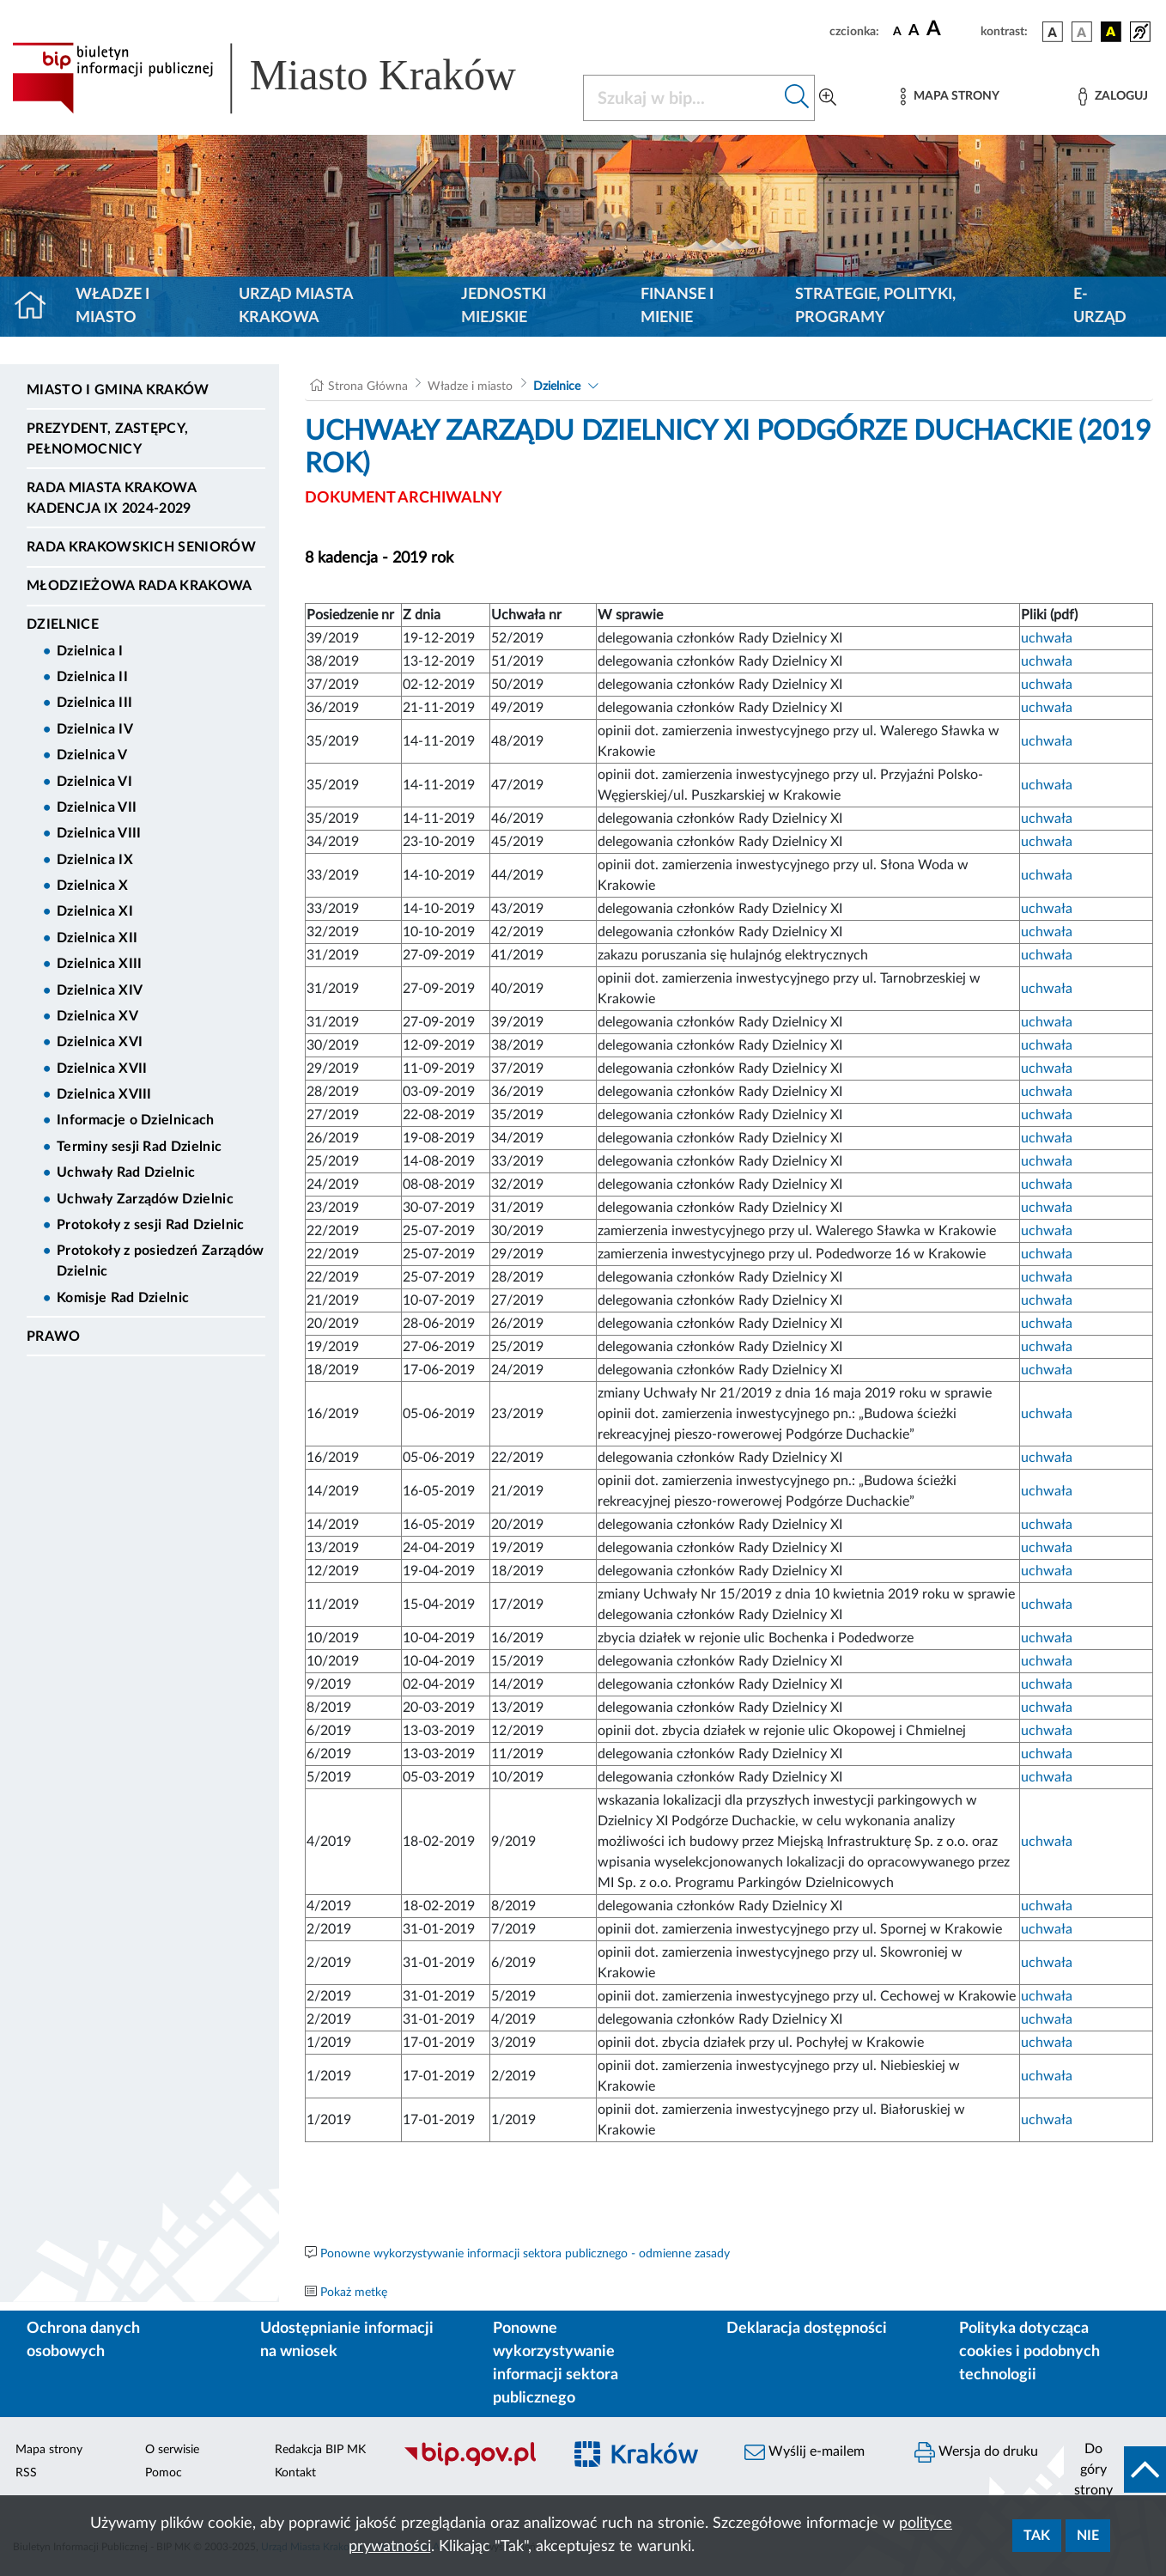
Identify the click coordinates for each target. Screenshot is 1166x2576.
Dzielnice (63, 624)
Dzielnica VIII (99, 833)
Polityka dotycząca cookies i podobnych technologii (1029, 2352)
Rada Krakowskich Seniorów (141, 547)
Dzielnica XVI (100, 1042)
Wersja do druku (976, 2452)
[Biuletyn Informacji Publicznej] (474, 2464)
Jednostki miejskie (503, 306)
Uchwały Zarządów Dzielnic (145, 1199)
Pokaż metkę (353, 2293)
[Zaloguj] (1112, 97)
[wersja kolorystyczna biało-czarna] (1082, 32)
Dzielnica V (92, 755)
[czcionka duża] (951, 29)
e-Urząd (1100, 306)
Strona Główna (368, 387)
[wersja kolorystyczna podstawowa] (1053, 32)
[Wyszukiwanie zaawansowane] (827, 98)
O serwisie (172, 2450)
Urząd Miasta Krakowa (296, 306)
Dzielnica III (94, 702)
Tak (1036, 2536)
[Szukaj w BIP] (681, 98)
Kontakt (295, 2473)
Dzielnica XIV (100, 990)
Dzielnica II (92, 677)
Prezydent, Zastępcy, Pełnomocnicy (107, 439)
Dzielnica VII (97, 807)
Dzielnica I (90, 651)
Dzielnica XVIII (104, 1094)
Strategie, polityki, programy (875, 306)
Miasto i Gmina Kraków (118, 390)
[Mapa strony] (949, 97)
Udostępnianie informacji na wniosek (347, 2340)
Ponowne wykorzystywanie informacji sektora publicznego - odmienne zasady (525, 2254)
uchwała (1046, 638)
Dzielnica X (93, 885)
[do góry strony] (1115, 2469)
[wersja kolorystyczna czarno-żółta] (1111, 32)
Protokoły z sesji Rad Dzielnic (151, 1225)
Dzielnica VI (94, 782)
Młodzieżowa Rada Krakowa (139, 586)
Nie (1088, 2536)
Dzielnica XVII (102, 1068)
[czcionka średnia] (914, 31)
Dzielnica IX (95, 860)
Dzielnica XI (95, 911)
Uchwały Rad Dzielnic (126, 1172)
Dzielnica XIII (99, 964)
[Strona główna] (37, 306)
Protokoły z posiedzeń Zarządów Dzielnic (160, 1261)
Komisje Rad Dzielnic (123, 1298)
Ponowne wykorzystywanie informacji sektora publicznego (555, 2363)
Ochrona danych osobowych (83, 2340)
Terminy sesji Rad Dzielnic (139, 1147)
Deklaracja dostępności (806, 2328)
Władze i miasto (112, 306)
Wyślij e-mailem (804, 2452)
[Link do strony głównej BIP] (287, 78)
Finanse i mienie (677, 306)
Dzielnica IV (95, 729)
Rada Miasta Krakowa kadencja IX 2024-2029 (111, 498)
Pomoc (163, 2473)
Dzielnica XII (97, 938)
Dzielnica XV (97, 1016)
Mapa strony (48, 2450)
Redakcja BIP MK (320, 2450)
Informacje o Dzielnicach (136, 1120)
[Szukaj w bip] (797, 98)
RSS (26, 2473)
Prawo (54, 1336)
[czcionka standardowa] (897, 31)
